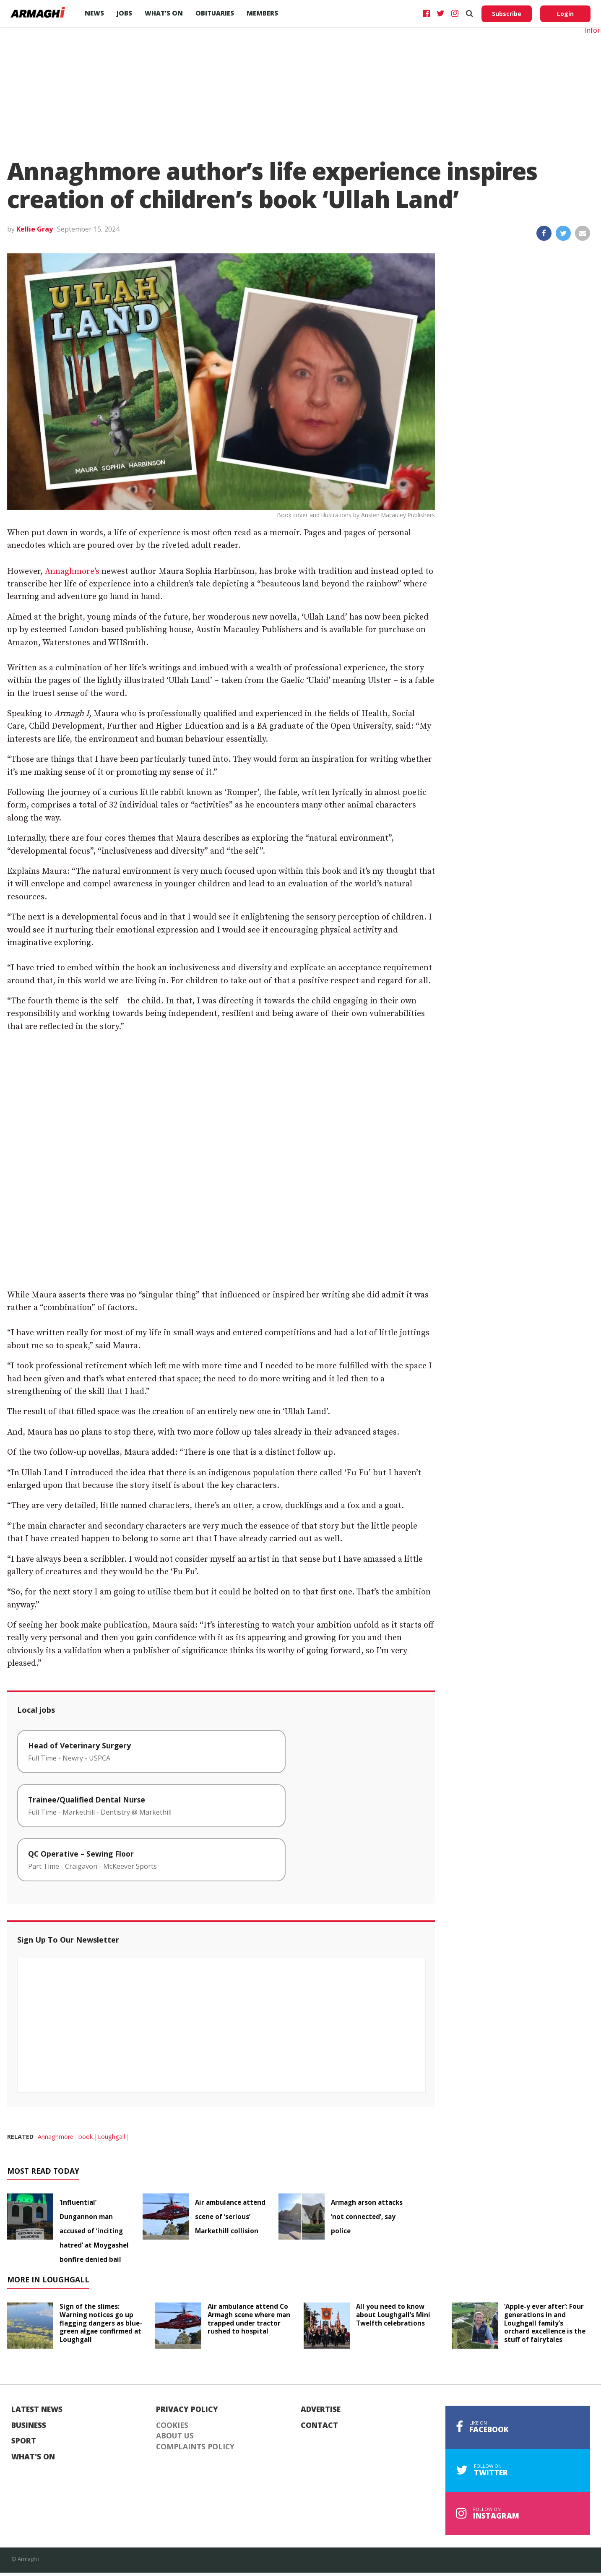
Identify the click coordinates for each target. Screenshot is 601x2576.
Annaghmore (55, 2137)
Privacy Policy (187, 2409)
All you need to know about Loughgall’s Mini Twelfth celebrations (393, 2314)
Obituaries (214, 13)
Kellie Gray (34, 229)
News (94, 13)
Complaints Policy (195, 2447)
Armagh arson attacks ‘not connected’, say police (367, 2216)
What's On (33, 2457)
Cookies (172, 2425)
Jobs (124, 13)
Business (28, 2425)
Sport (23, 2441)
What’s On (164, 13)
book (85, 2137)
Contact (319, 2425)
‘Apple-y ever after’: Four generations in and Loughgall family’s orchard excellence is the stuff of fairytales (544, 2323)
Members (262, 13)
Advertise (321, 2409)
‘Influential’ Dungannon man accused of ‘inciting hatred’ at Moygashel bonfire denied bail (94, 2230)
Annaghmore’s (72, 571)
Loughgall (111, 2137)
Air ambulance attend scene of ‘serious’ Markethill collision (230, 2216)
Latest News (36, 2409)
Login (565, 14)
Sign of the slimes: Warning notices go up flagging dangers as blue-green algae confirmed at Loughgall (101, 2323)
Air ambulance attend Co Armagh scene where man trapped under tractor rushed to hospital (249, 2318)
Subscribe (506, 14)
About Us (175, 2436)
